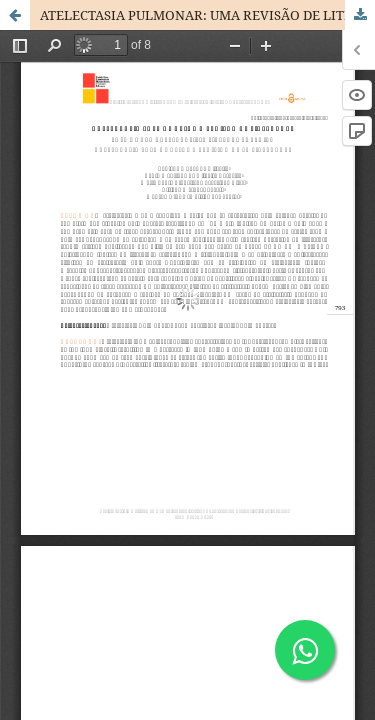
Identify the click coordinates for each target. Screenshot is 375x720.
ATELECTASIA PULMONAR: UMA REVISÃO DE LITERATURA (207, 15)
